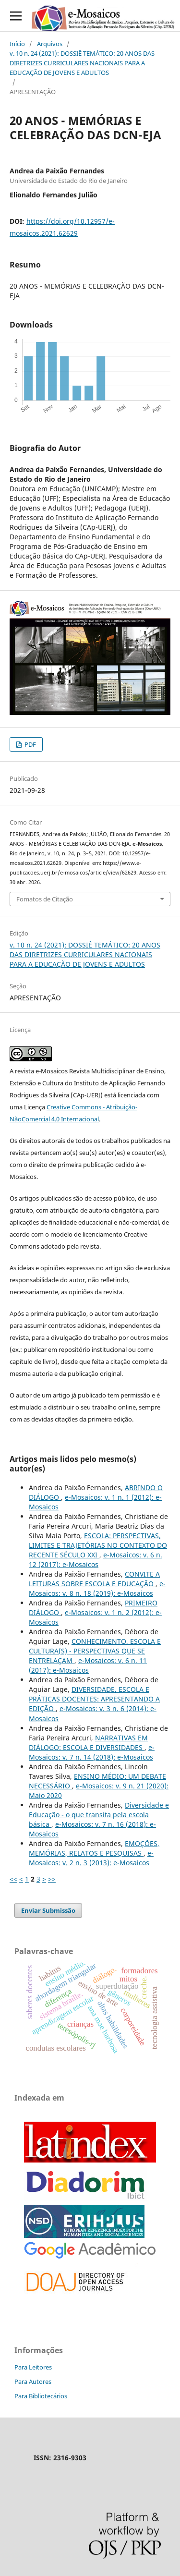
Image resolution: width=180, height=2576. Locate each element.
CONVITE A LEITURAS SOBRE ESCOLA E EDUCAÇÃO (94, 1578)
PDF (29, 744)
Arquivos (49, 43)
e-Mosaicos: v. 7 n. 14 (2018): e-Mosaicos (92, 1752)
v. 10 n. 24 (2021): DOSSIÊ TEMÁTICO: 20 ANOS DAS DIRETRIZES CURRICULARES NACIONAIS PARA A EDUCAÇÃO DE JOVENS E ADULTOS (82, 63)
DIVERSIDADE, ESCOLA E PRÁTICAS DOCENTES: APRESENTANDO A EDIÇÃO (94, 1699)
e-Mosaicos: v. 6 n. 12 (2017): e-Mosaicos (95, 1559)
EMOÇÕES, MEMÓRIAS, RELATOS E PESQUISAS (94, 1848)
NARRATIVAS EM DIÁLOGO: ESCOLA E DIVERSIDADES (88, 1742)
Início (17, 43)
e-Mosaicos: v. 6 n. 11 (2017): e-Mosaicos (88, 1665)
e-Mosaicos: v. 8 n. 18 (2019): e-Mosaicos (97, 1588)
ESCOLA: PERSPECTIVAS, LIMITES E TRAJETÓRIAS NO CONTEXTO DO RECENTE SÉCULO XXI (98, 1545)
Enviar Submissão (48, 1910)
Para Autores (32, 2381)
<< (13, 1878)
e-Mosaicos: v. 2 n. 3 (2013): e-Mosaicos (91, 1857)
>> (52, 1878)
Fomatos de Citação (44, 899)
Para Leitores (33, 2367)
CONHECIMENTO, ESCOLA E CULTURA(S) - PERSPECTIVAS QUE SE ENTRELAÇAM (95, 1651)
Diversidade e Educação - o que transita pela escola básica (99, 1814)
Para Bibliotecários (40, 2396)
